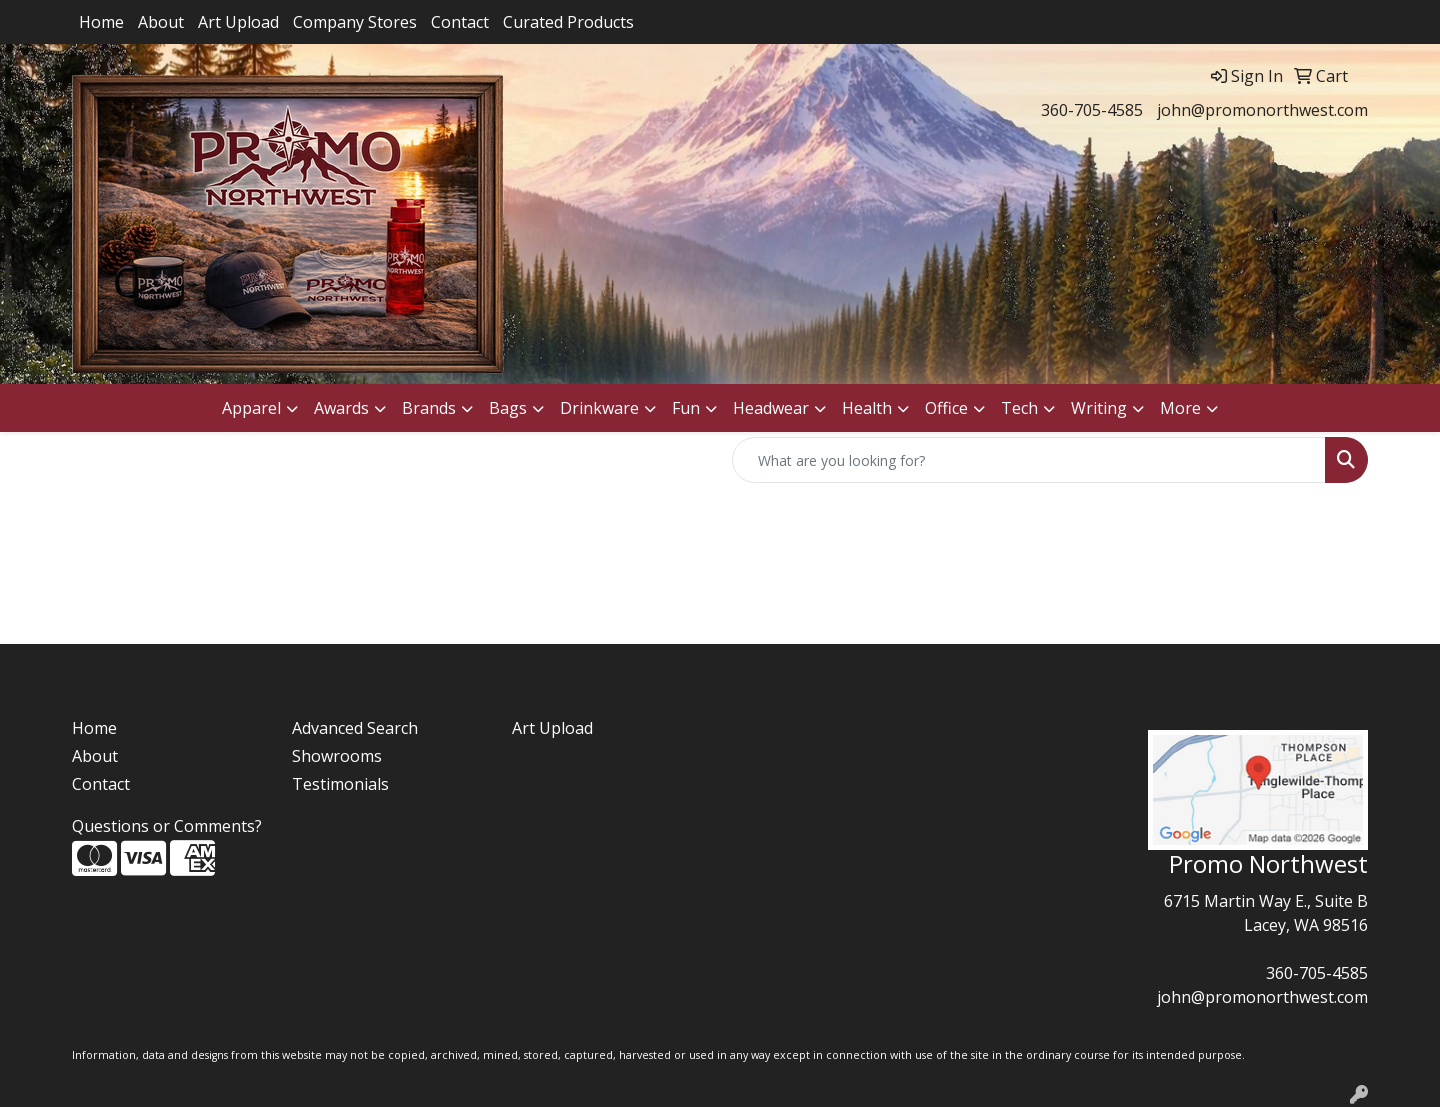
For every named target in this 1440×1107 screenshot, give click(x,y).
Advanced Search (355, 728)
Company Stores (355, 22)
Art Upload (238, 22)
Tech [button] (1019, 408)
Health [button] (867, 408)
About (161, 22)
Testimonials (340, 784)
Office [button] (946, 408)
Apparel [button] (251, 408)
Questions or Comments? (167, 826)
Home (101, 22)
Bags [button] (508, 408)
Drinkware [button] (599, 408)
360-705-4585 (1092, 110)
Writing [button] (1099, 408)
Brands (429, 408)
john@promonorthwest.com (1262, 110)
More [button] (1180, 408)
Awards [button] (341, 408)
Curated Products (568, 22)
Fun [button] (686, 408)
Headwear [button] (771, 408)
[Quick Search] (1029, 460)
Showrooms (337, 756)
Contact (460, 22)
